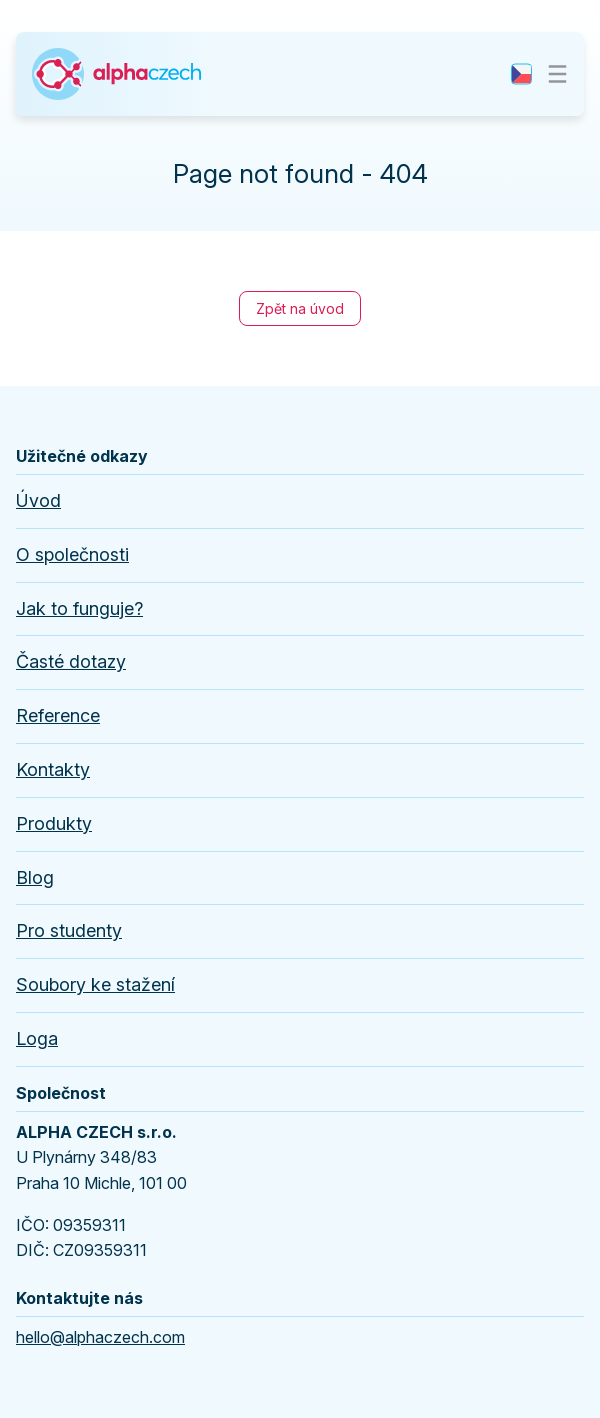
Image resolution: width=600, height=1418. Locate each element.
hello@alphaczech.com (100, 1337)
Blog (35, 877)
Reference (58, 715)
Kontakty (53, 769)
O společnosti (72, 554)
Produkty (54, 823)
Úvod (38, 500)
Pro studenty (69, 930)
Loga (37, 1038)
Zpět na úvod (300, 308)
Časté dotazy (71, 661)
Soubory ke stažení (95, 984)
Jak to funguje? (79, 608)
